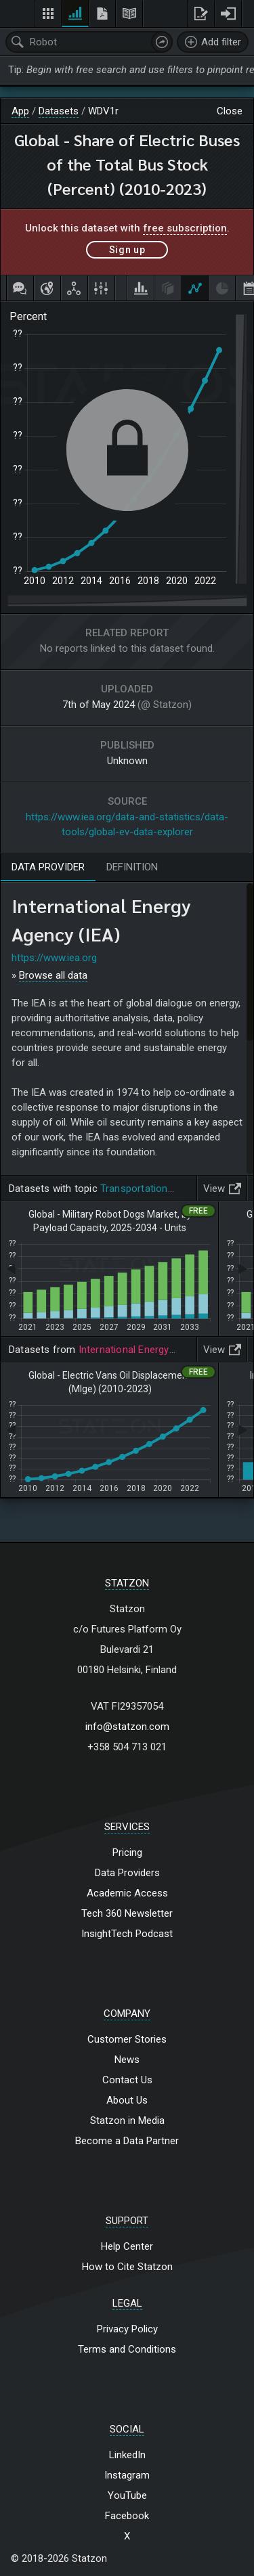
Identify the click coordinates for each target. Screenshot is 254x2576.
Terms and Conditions (127, 2349)
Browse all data (53, 975)
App (20, 111)
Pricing (127, 1852)
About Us (127, 2100)
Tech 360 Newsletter (127, 1913)
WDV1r (103, 111)
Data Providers (127, 1873)
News (127, 2059)
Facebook (127, 2516)
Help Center (127, 2246)
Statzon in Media (127, 2120)
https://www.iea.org (54, 958)
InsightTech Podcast (127, 1934)
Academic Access (127, 1893)
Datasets (59, 111)
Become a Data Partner (127, 2141)
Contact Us (127, 2080)
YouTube (127, 2495)
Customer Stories (127, 2039)
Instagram (127, 2475)
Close (229, 111)
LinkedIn (127, 2455)
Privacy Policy (127, 2329)
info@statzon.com (127, 1726)
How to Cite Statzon (127, 2267)
